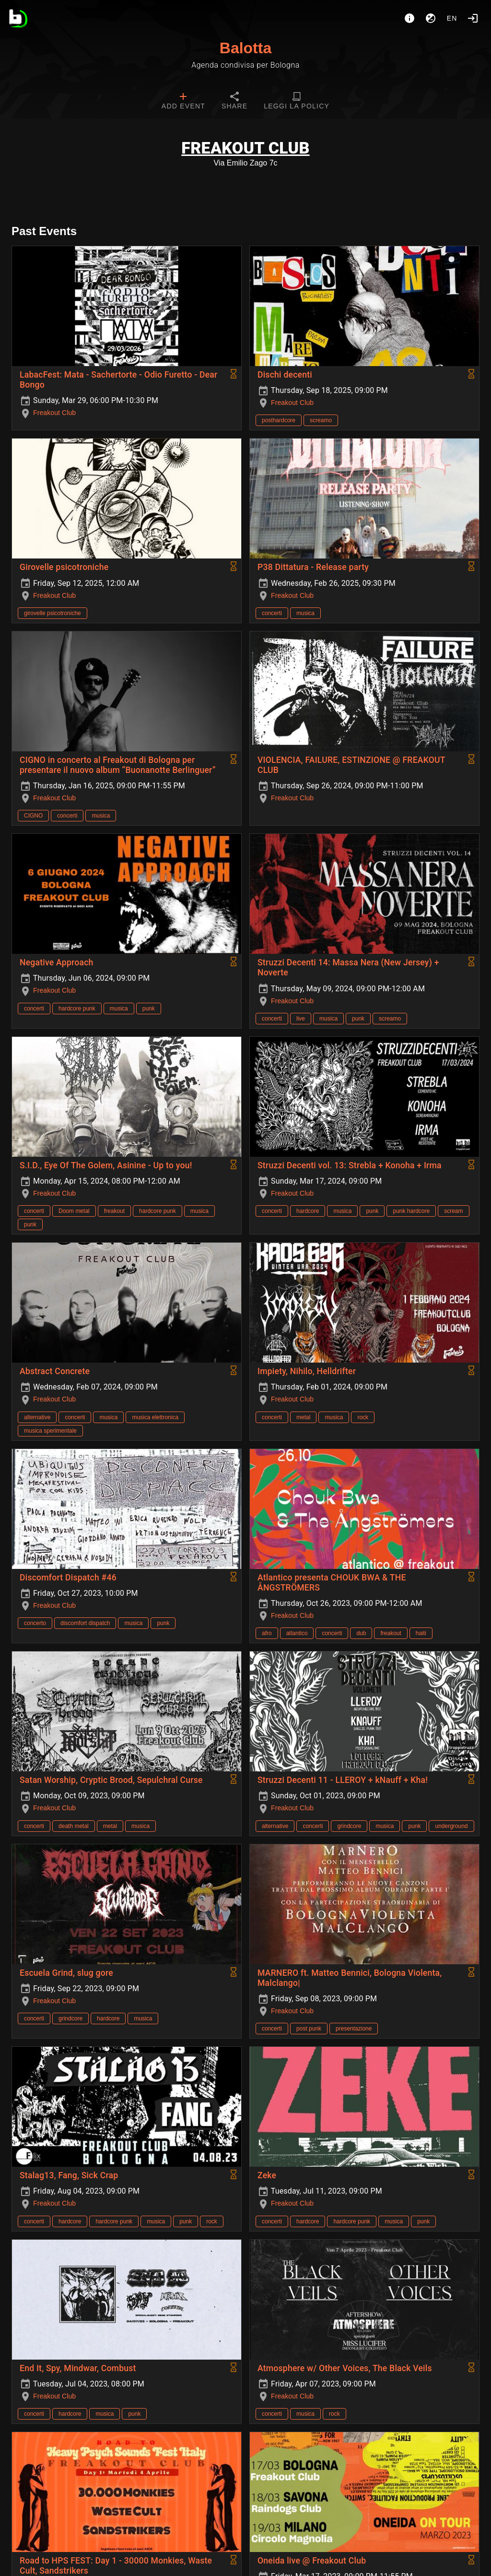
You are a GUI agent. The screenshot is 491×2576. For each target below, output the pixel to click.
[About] (409, 18)
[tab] (183, 101)
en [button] (452, 18)
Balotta (245, 48)
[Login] (472, 18)
